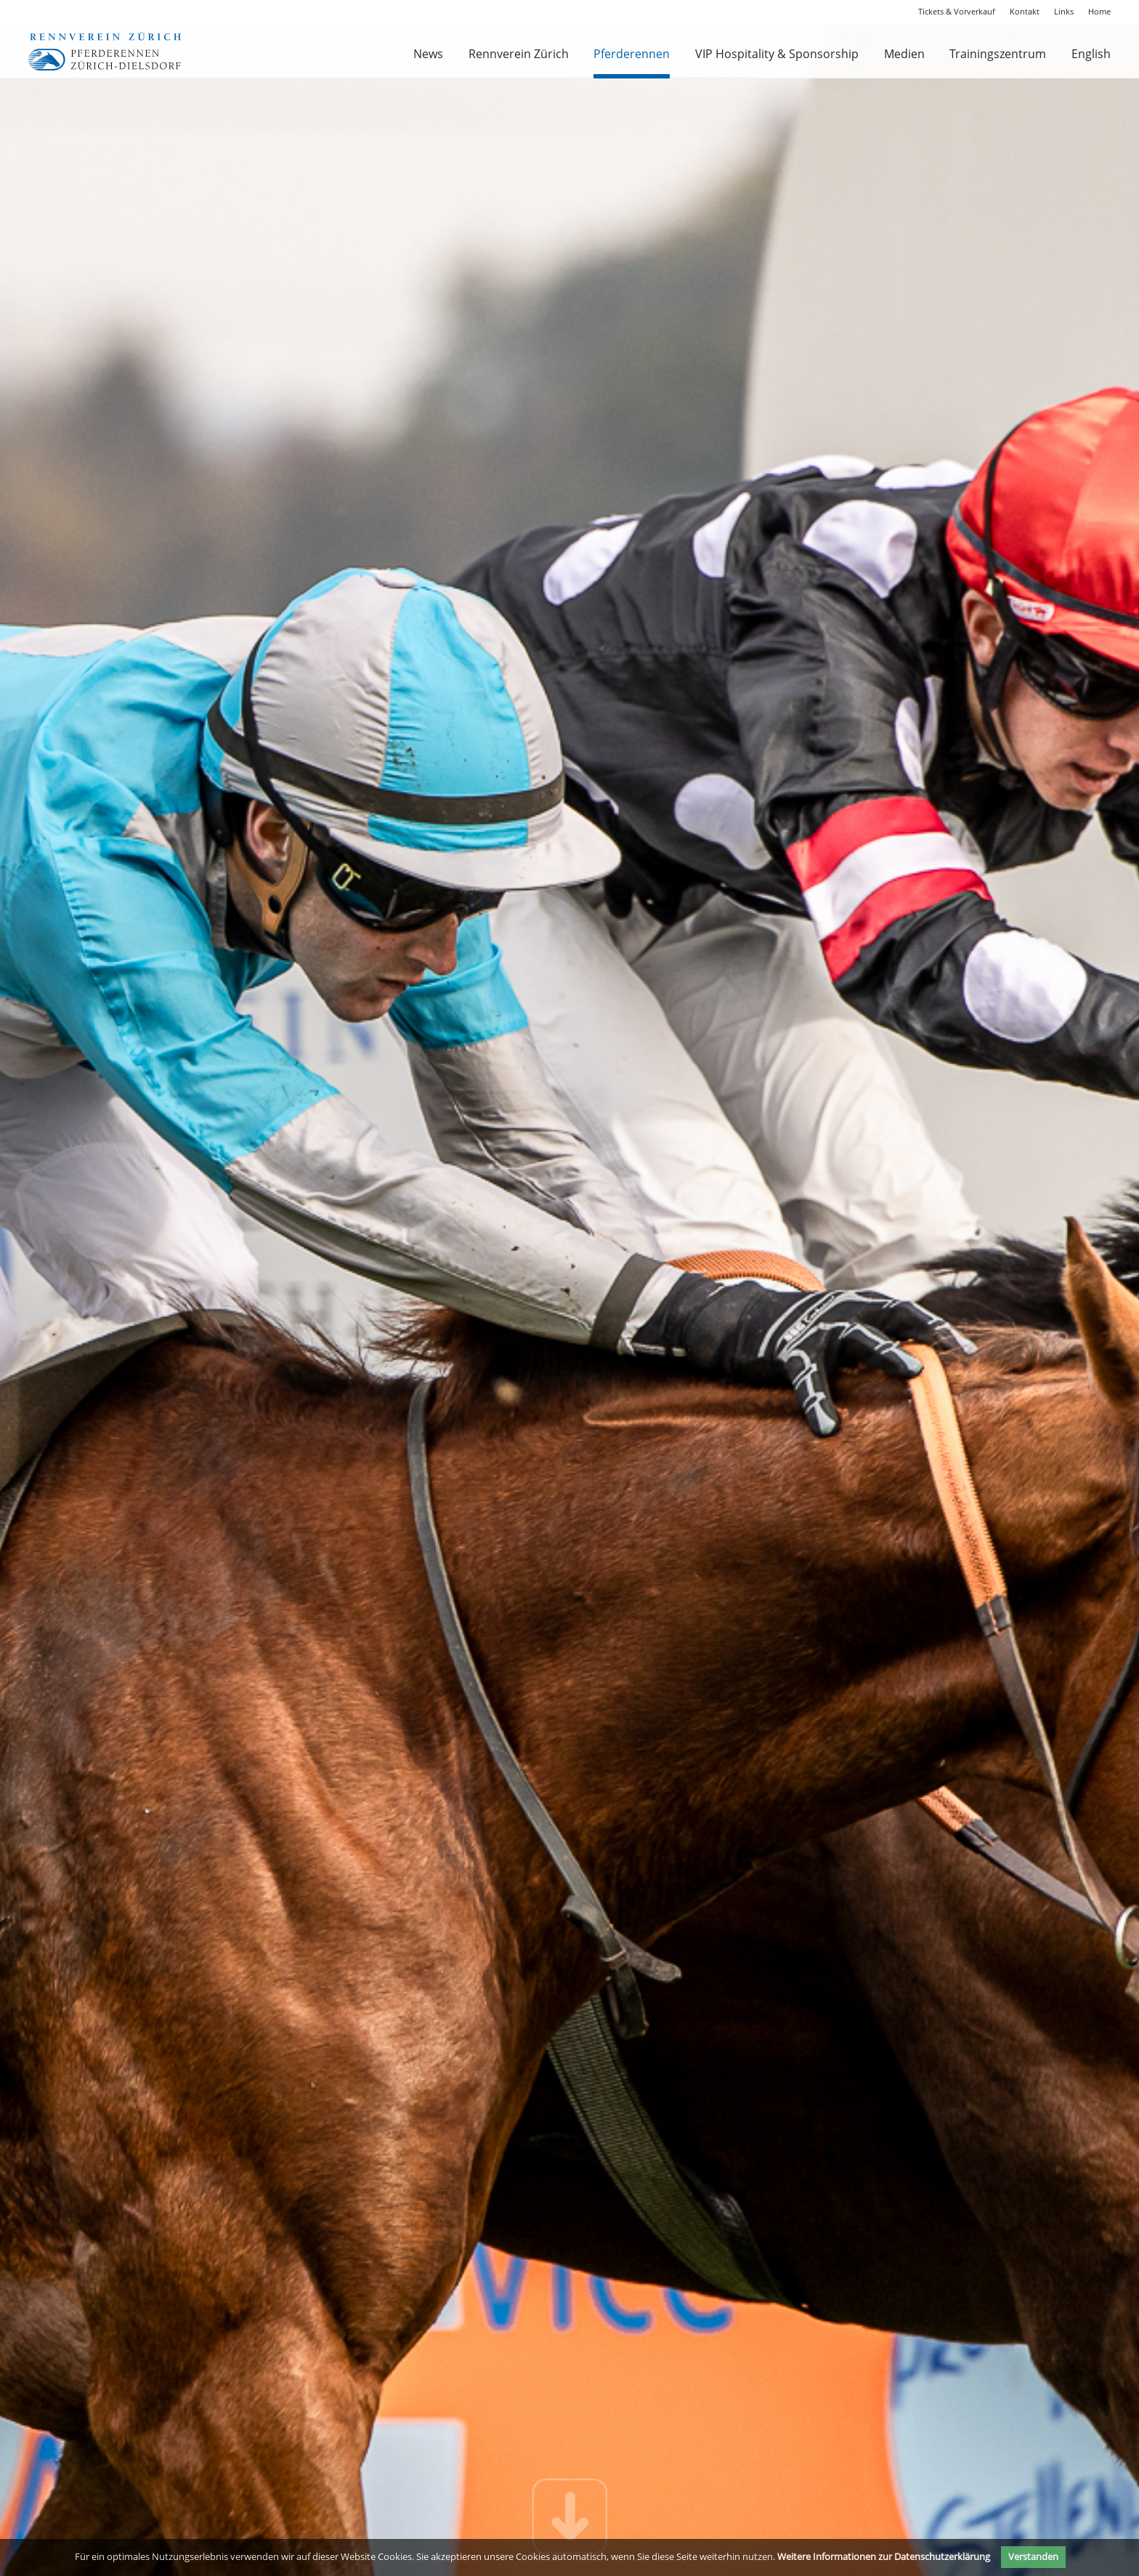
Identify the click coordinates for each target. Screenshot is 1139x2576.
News (428, 54)
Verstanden (1033, 2556)
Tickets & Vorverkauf (956, 11)
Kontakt (1024, 11)
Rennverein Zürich (519, 54)
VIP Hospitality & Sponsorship (777, 54)
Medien (904, 54)
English (1091, 54)
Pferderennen (631, 54)
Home (1099, 11)
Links (1064, 11)
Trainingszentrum (997, 54)
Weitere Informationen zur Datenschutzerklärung (883, 2556)
